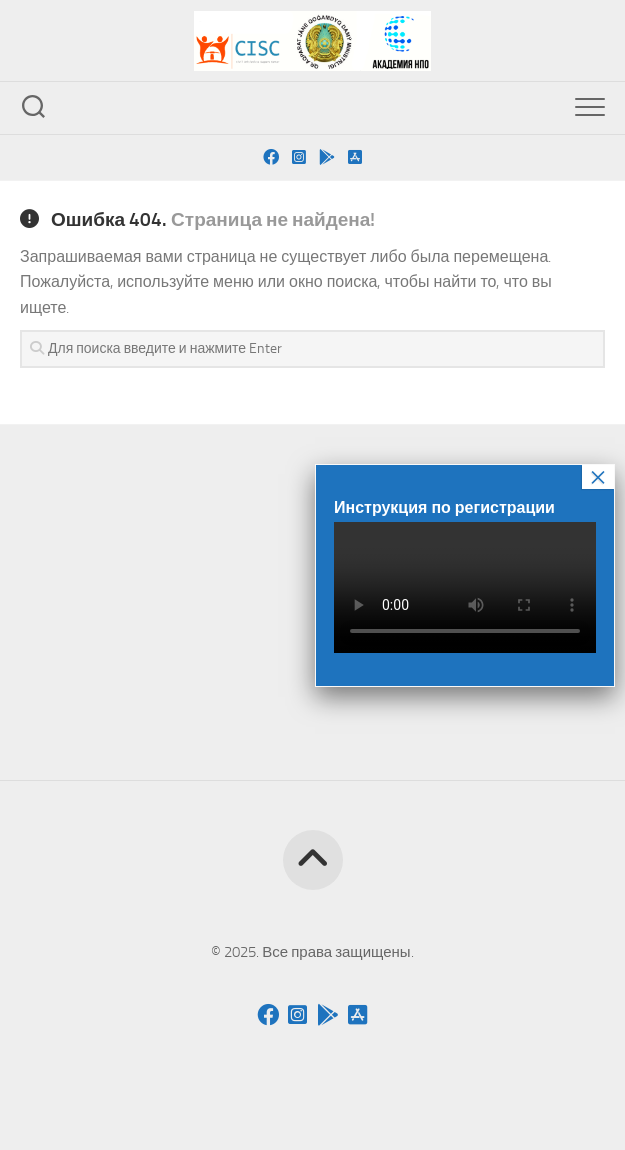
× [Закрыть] (598, 477)
